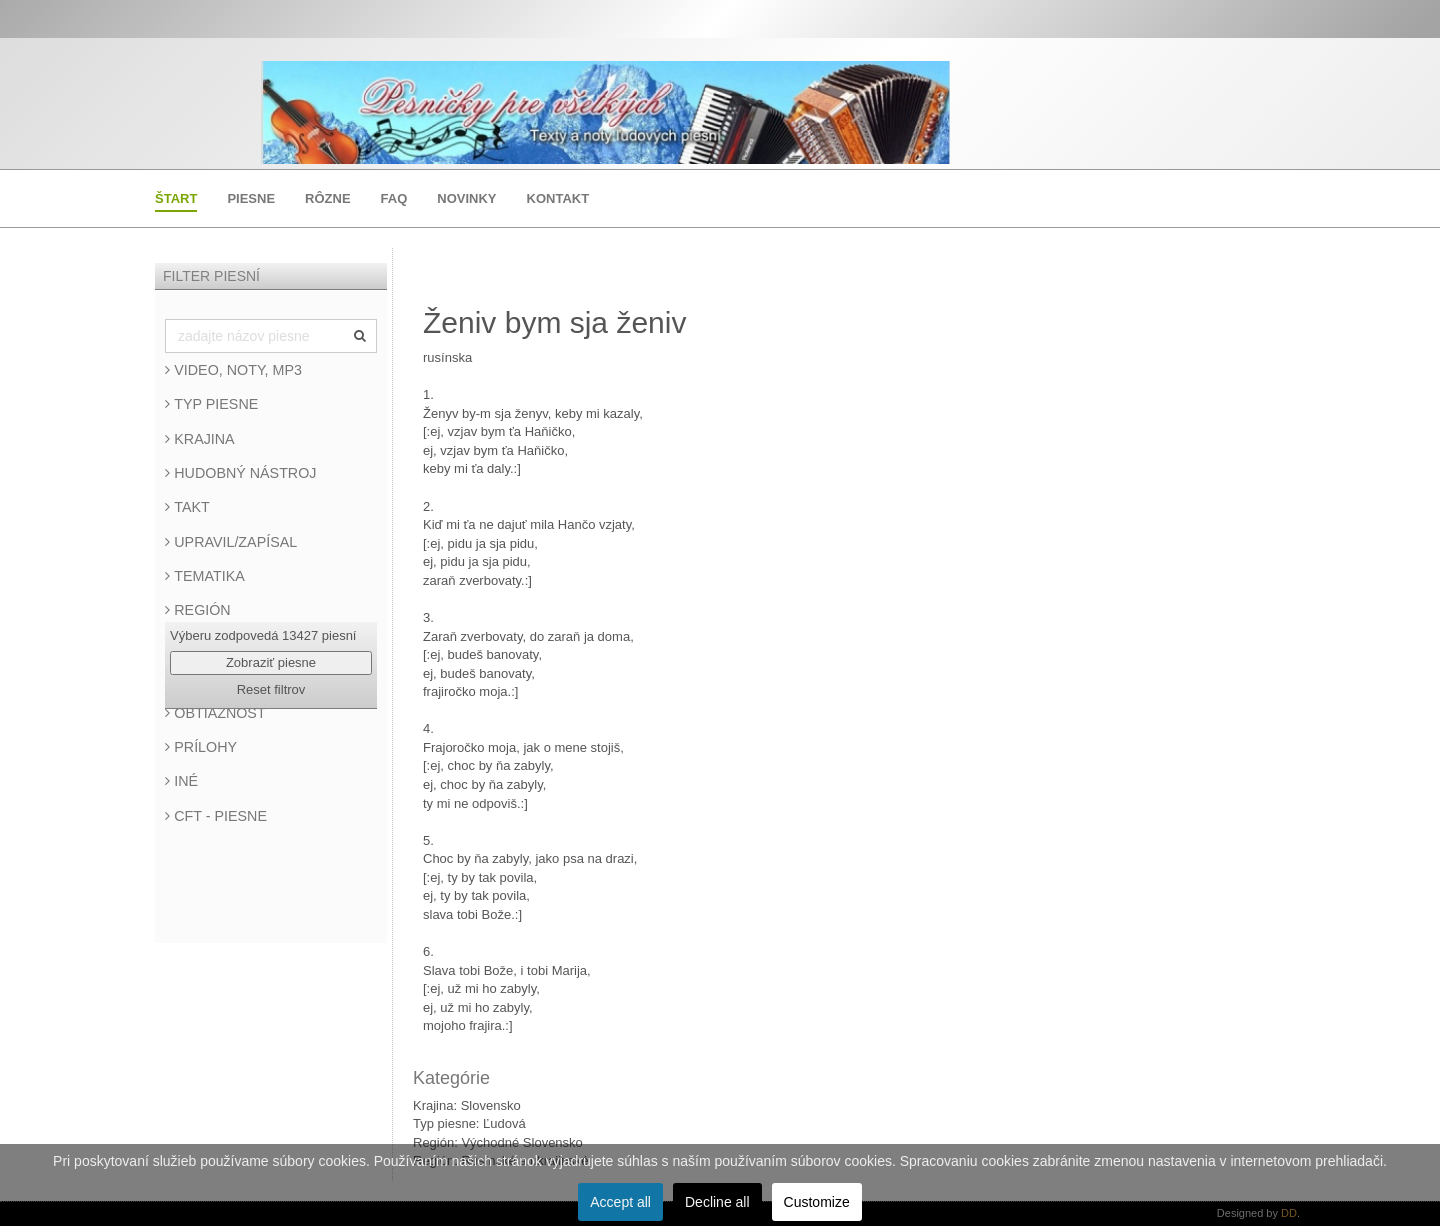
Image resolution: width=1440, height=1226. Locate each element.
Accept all (620, 1202)
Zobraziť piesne (271, 662)
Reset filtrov (271, 689)
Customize (817, 1202)
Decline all (717, 1202)
